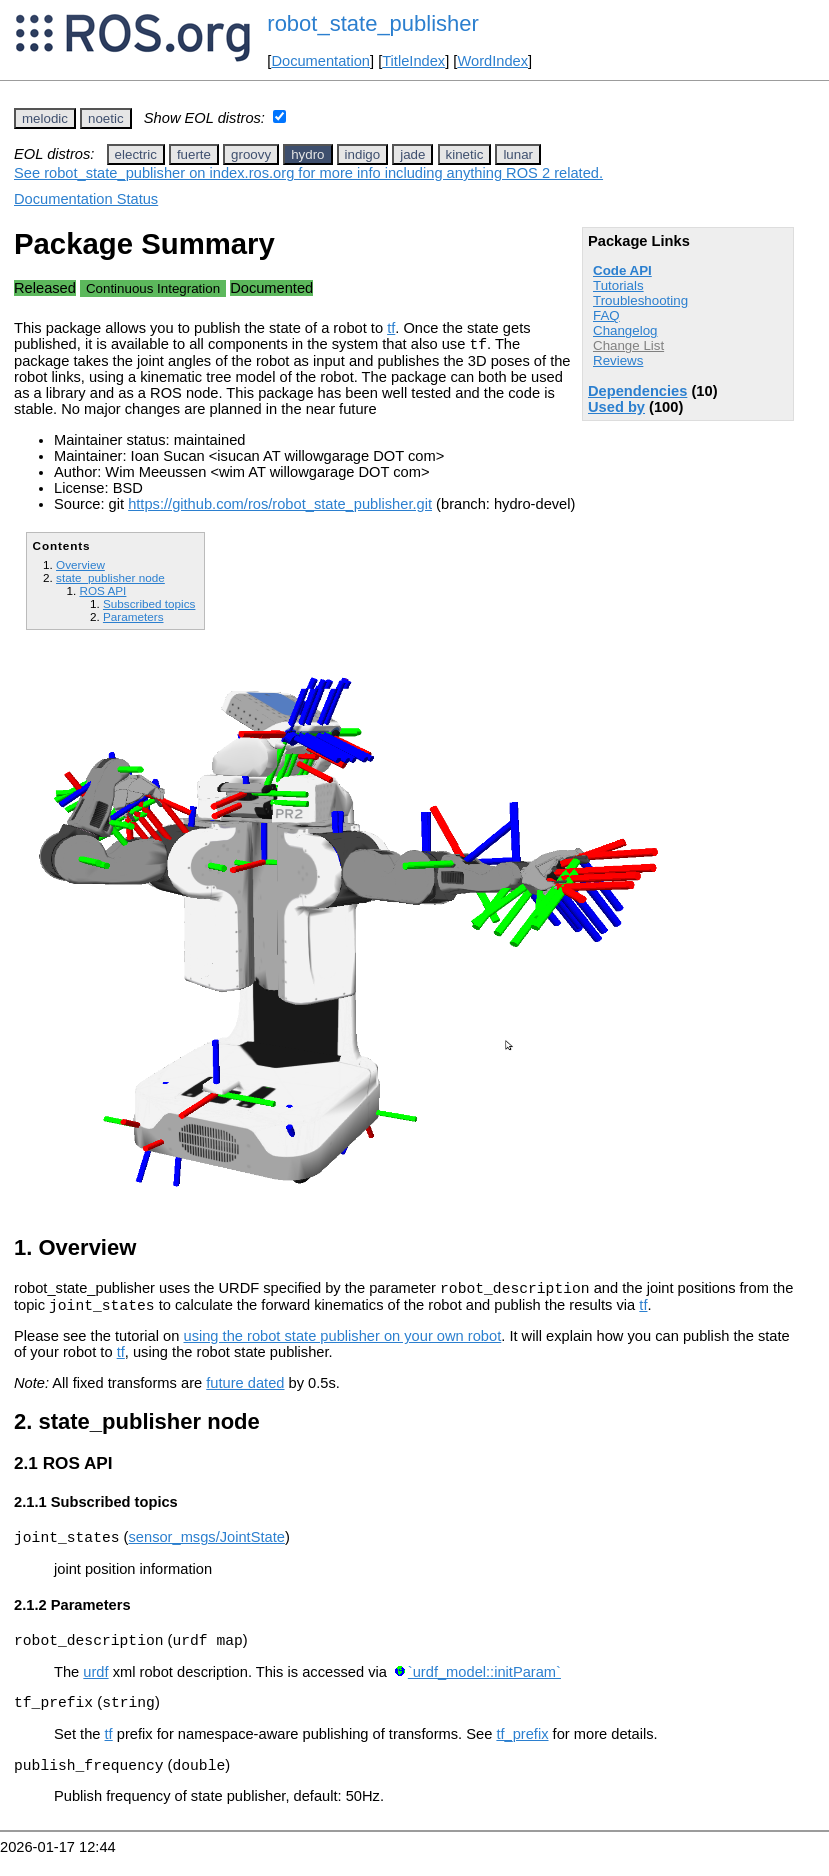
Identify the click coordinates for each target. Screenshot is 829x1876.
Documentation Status (86, 199)
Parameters (133, 619)
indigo (363, 154)
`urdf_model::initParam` (484, 1687)
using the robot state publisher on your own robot (342, 1345)
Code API (622, 270)
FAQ (606, 315)
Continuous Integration (153, 288)
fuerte (194, 154)
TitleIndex (413, 61)
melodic (45, 118)
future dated (245, 1392)
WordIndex (492, 61)
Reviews (618, 360)
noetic (106, 118)
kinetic (465, 154)
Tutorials (618, 285)
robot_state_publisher (373, 23)
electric (136, 154)
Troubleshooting (640, 300)
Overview (80, 567)
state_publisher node (110, 580)
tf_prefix (522, 1752)
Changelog (625, 330)
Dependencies (637, 391)
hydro (307, 154)
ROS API (102, 593)
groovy (251, 154)
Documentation (320, 61)
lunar (518, 154)
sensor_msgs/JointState (206, 1549)
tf (391, 328)
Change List (628, 345)
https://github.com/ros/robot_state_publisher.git (280, 507)
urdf (95, 1687)
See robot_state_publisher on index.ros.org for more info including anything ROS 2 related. (308, 173)
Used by (616, 407)
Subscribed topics (149, 606)
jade (412, 154)
